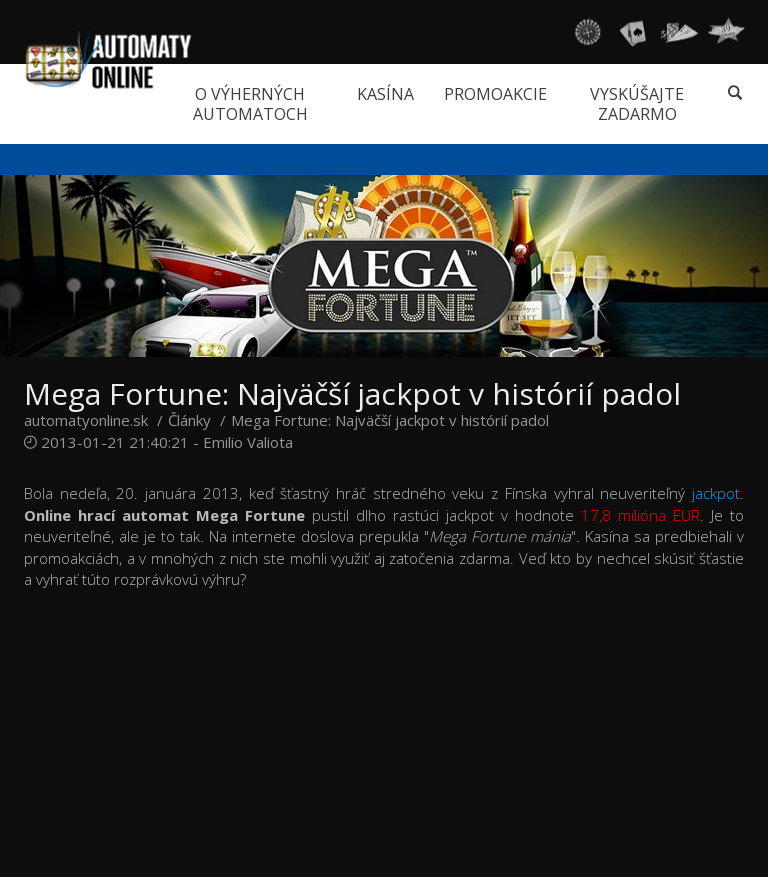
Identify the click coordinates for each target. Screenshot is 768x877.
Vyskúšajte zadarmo (637, 104)
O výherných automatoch (250, 104)
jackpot (716, 493)
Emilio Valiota (248, 442)
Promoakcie (495, 94)
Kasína (385, 94)
